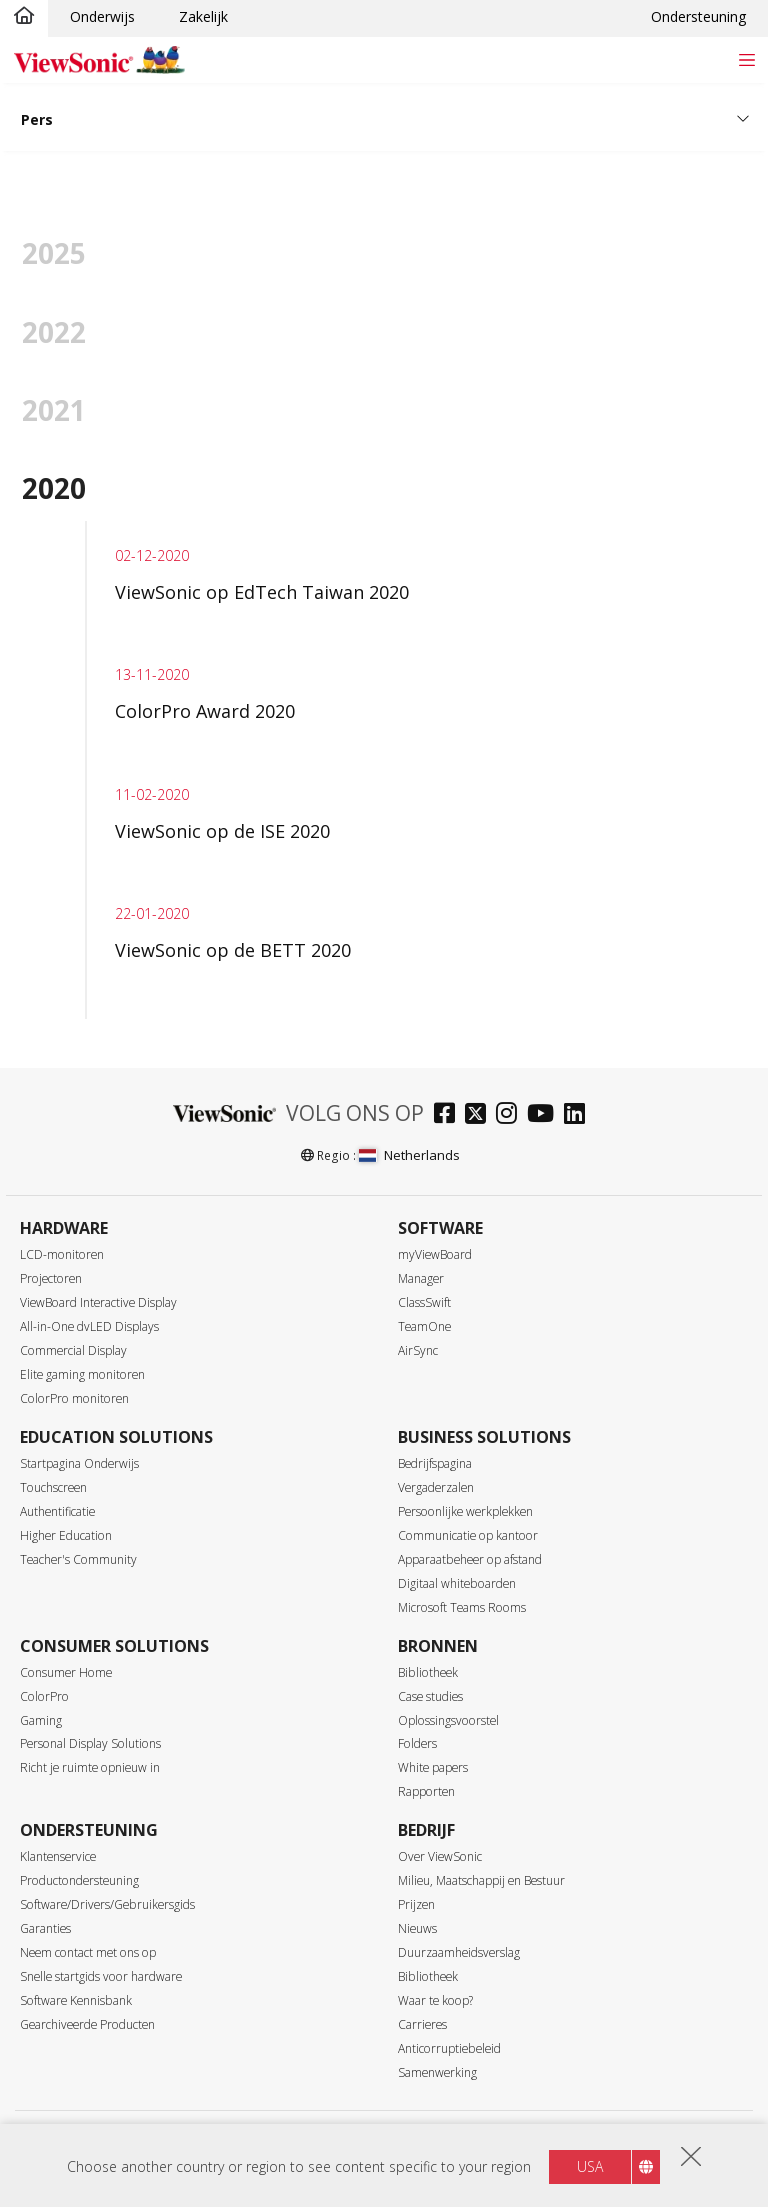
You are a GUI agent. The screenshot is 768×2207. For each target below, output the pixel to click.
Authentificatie (57, 1511)
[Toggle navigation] (746, 59)
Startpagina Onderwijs (79, 1463)
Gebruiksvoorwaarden (368, 2141)
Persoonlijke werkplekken (465, 1511)
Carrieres (422, 2024)
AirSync (418, 1350)
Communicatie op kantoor (468, 1535)
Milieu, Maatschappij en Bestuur (481, 1880)
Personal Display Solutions (90, 1743)
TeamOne (424, 1326)
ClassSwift (424, 1302)
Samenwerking (437, 2072)
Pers (37, 119)
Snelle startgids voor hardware (101, 1976)
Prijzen (416, 1904)
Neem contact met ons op (88, 1952)
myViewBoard (435, 1254)
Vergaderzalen (436, 1487)
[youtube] (545, 1115)
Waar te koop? (435, 2000)
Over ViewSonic (440, 1856)
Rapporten (426, 1791)
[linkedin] (579, 1115)
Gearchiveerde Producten (87, 2024)
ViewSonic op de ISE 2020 (222, 831)
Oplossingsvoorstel (448, 1720)
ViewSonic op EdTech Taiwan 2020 (262, 592)
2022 (54, 332)
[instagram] (511, 1115)
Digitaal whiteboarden (457, 1583)
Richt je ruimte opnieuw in (90, 1767)
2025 (54, 253)
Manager (421, 1278)
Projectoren (51, 1278)
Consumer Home (66, 1672)
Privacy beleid (276, 2141)
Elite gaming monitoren (82, 1374)
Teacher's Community (78, 1559)
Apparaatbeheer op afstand (470, 1559)
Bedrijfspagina (435, 1463)
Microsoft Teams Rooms (462, 1607)
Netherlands (409, 1155)
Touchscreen (53, 1487)
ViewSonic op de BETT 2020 (233, 950)
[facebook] (449, 1115)
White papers (433, 1767)
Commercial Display (73, 1350)
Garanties (45, 1928)
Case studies (430, 1696)
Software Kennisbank (76, 2000)
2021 (54, 410)
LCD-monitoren (62, 1254)
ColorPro (44, 1696)
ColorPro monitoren (74, 1398)
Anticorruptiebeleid (449, 2048)
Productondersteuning (79, 1880)
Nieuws (417, 1928)
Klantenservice (58, 1856)
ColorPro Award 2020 (205, 711)
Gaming (41, 1720)
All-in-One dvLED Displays (89, 1326)
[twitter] (480, 1115)
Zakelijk (203, 16)
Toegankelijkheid (469, 2141)
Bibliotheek (428, 1672)
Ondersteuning (698, 16)
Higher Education (66, 1535)
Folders (417, 1743)
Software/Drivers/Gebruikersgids (107, 1904)
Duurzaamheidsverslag (459, 1952)
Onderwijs (102, 16)
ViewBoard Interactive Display (98, 1302)
